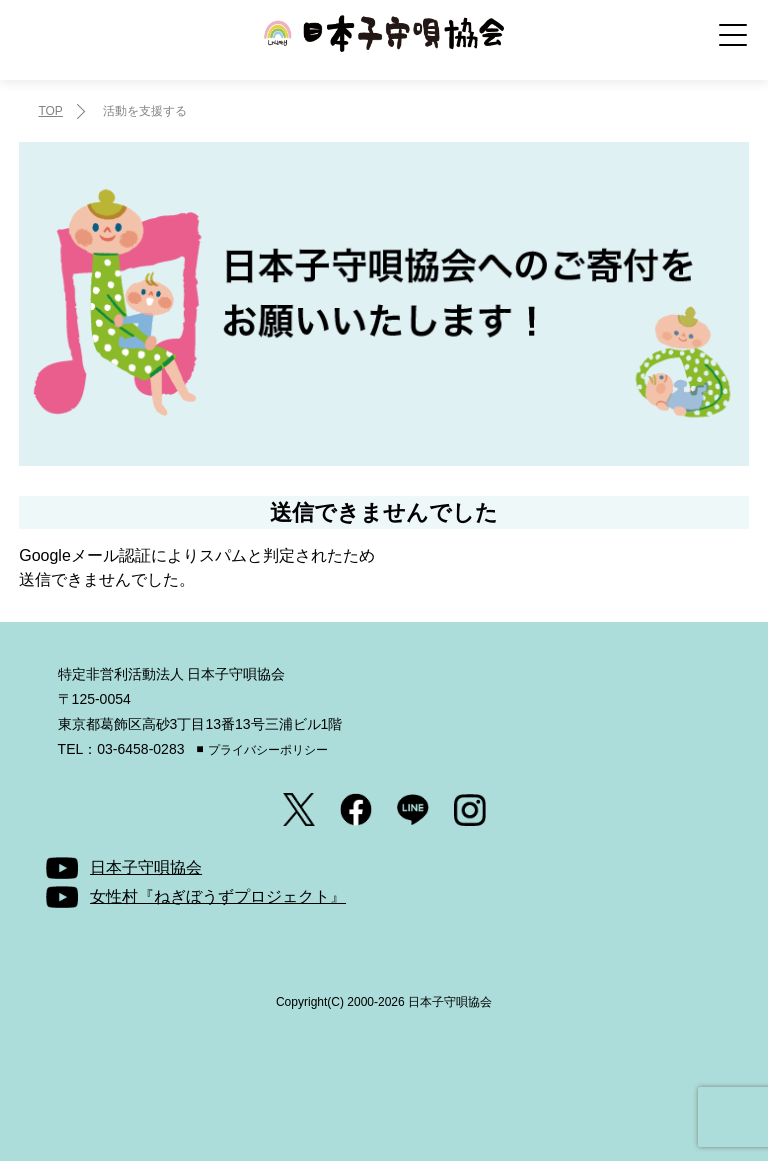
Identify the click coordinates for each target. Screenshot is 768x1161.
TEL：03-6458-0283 (121, 749)
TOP (50, 111)
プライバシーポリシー (268, 750)
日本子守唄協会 (384, 47)
